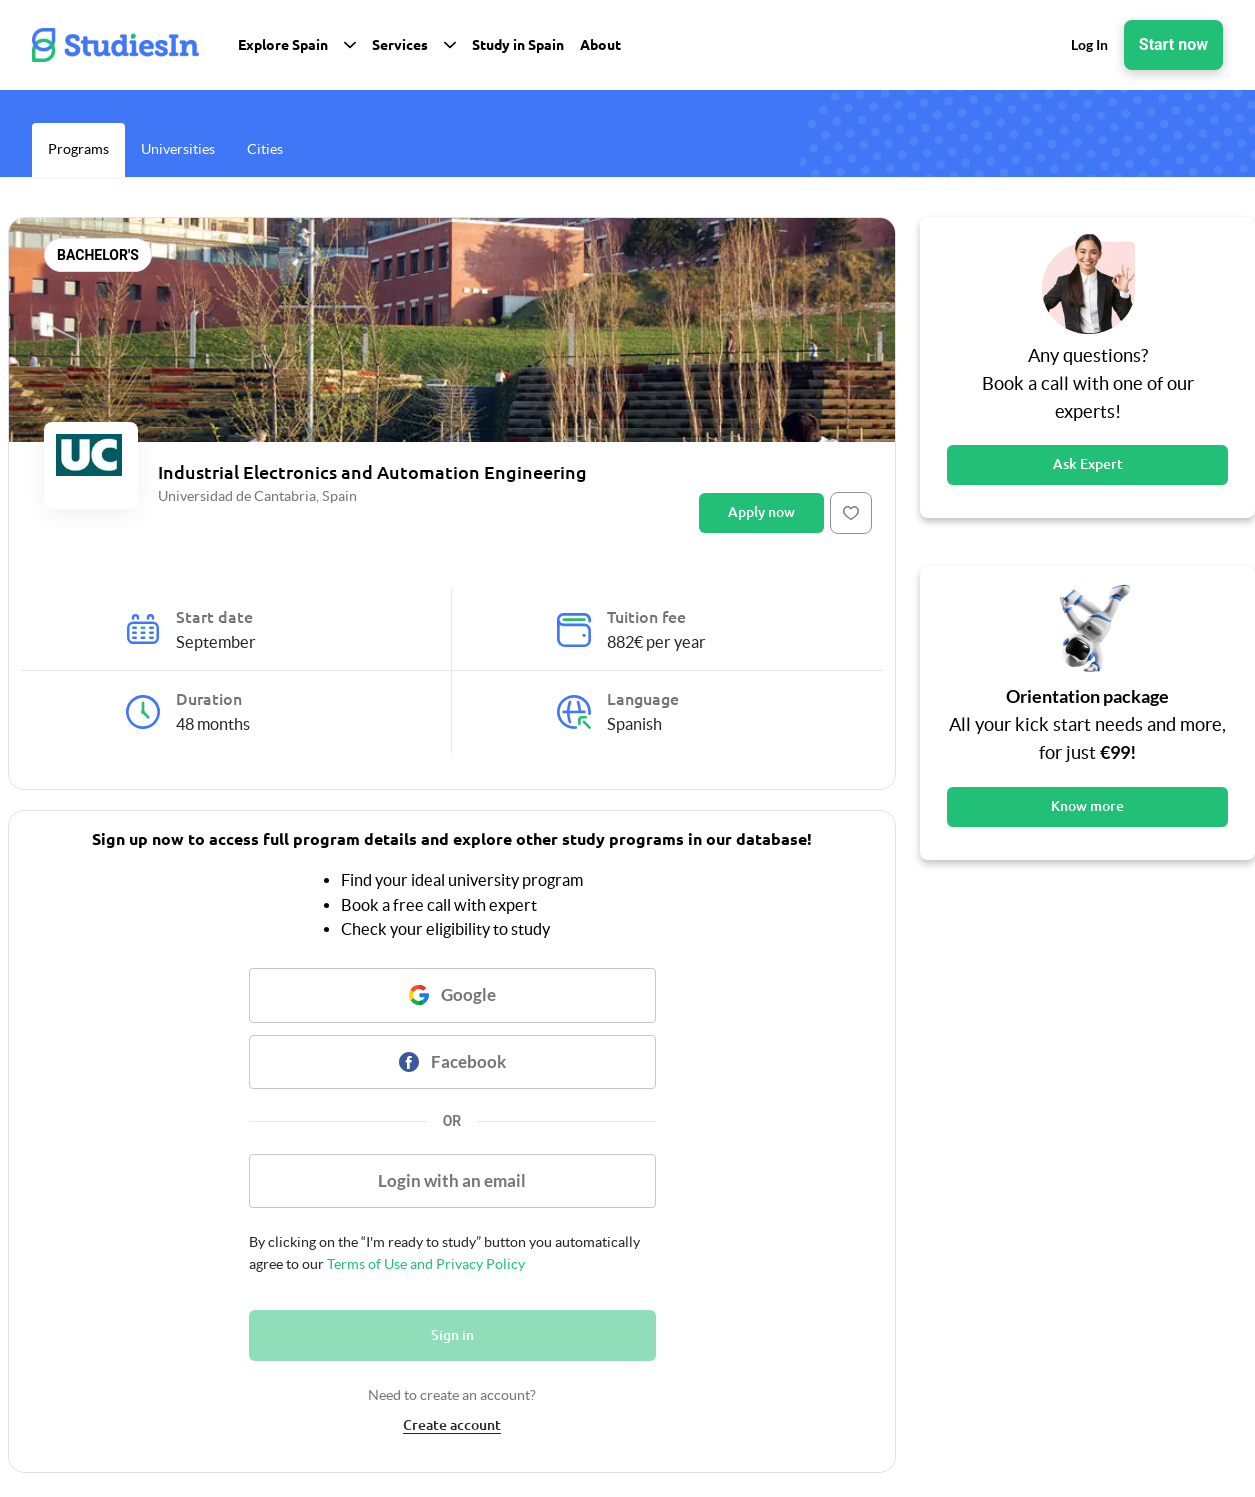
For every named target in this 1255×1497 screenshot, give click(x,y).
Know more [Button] (1087, 806)
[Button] (851, 513)
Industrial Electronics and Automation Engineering (372, 472)
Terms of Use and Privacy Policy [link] (424, 1264)
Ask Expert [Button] (1088, 464)
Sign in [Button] (452, 1335)
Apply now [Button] (761, 512)
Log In (1089, 44)
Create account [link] (452, 1425)
